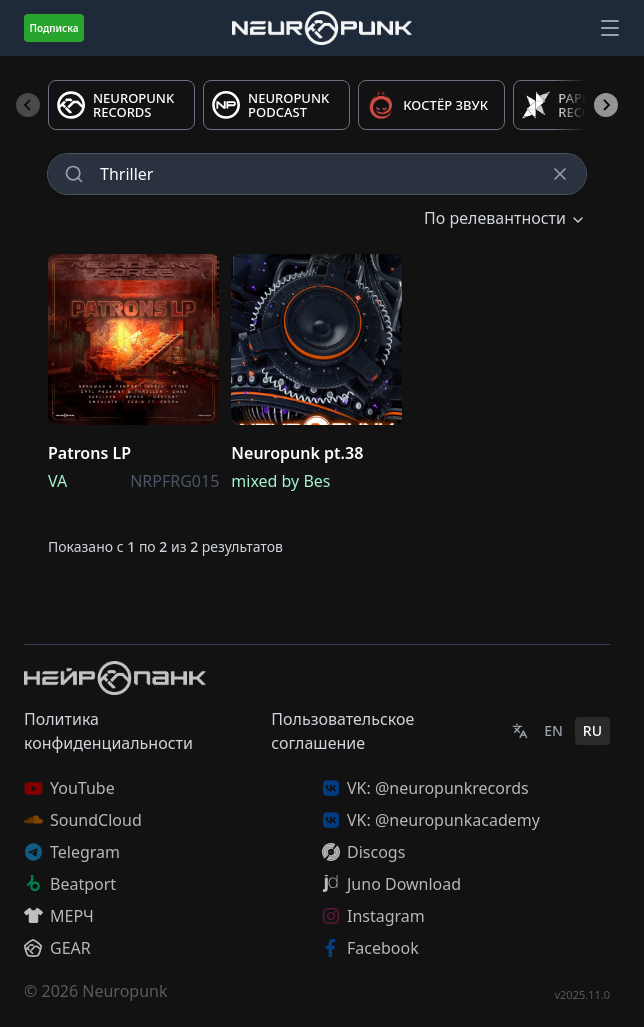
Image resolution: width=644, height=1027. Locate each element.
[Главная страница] (322, 27)
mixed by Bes (280, 481)
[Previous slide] (28, 105)
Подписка (53, 28)
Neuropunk (124, 991)
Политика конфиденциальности (108, 731)
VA (57, 481)
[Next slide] (606, 105)
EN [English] (553, 730)
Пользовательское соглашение (342, 731)
